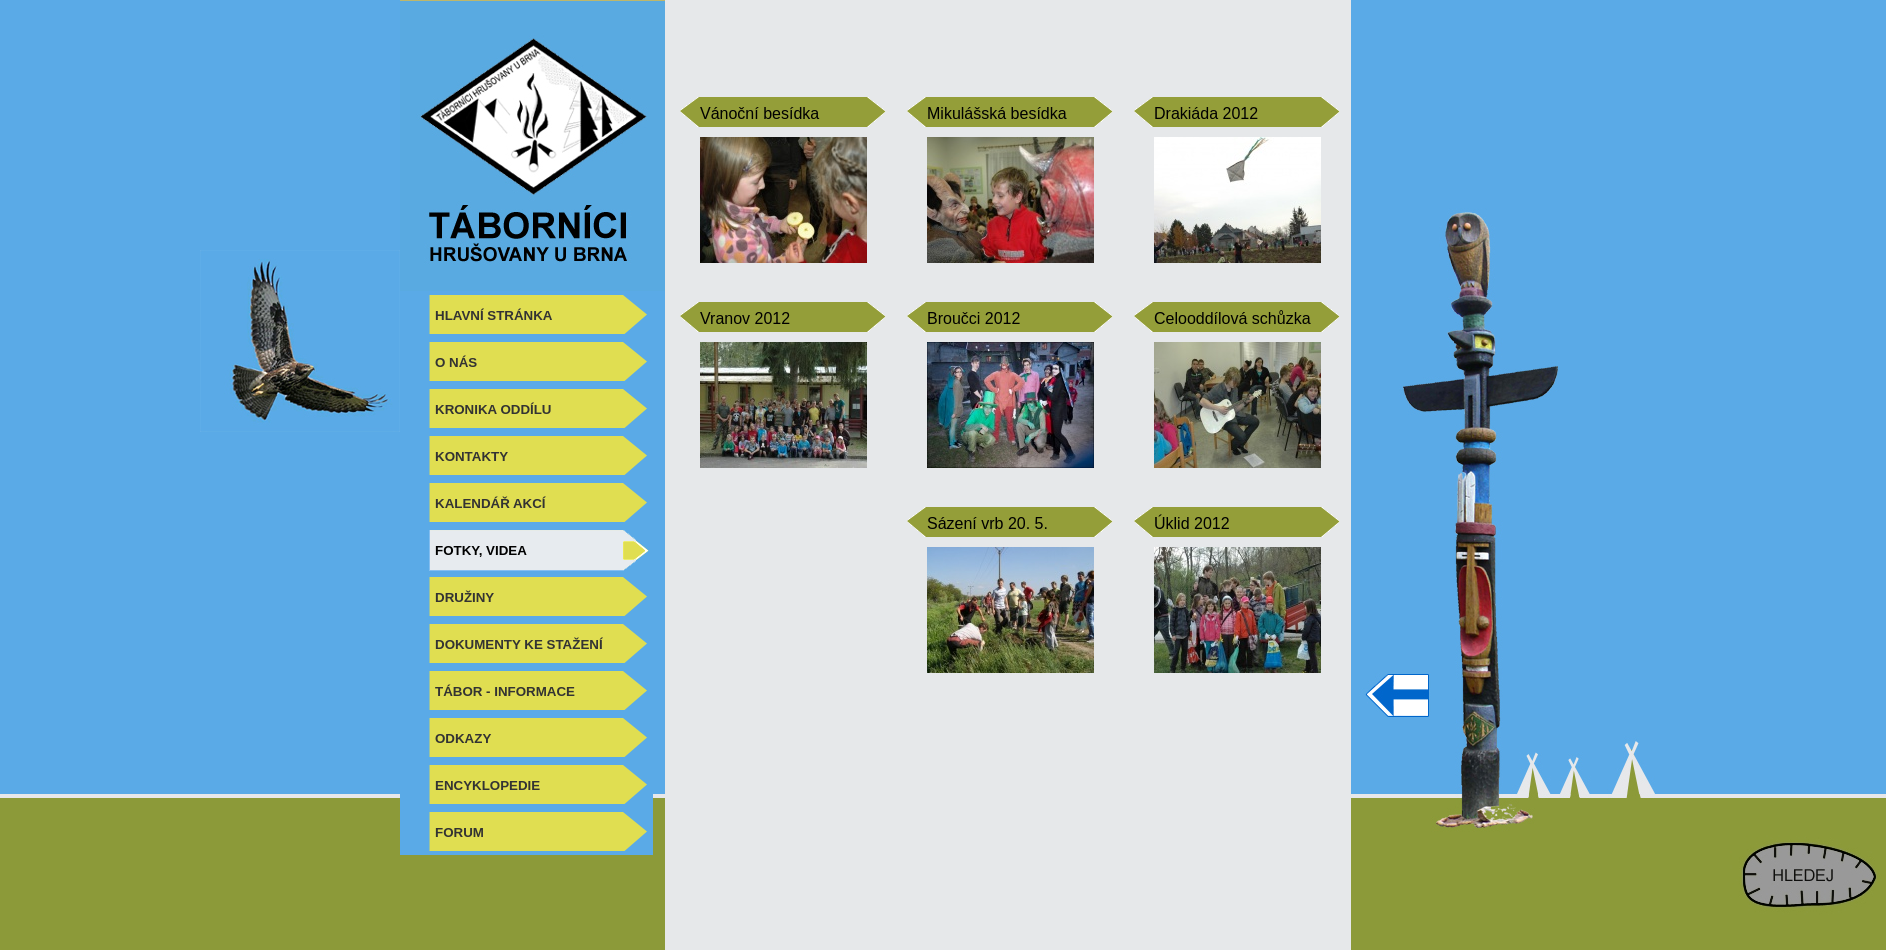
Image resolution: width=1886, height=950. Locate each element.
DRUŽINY (464, 597)
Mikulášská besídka (997, 113)
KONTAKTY (471, 456)
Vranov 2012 (745, 318)
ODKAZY (463, 738)
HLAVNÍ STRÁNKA (493, 315)
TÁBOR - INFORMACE (505, 691)
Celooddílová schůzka (1232, 318)
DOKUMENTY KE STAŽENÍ (519, 644)
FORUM (459, 832)
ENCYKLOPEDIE (487, 785)
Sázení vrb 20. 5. (987, 523)
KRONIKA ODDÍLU (493, 409)
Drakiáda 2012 (1206, 113)
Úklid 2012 (1192, 523)
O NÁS (456, 362)
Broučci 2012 (973, 318)
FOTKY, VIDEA (481, 550)
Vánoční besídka (759, 113)
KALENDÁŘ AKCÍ (490, 503)
